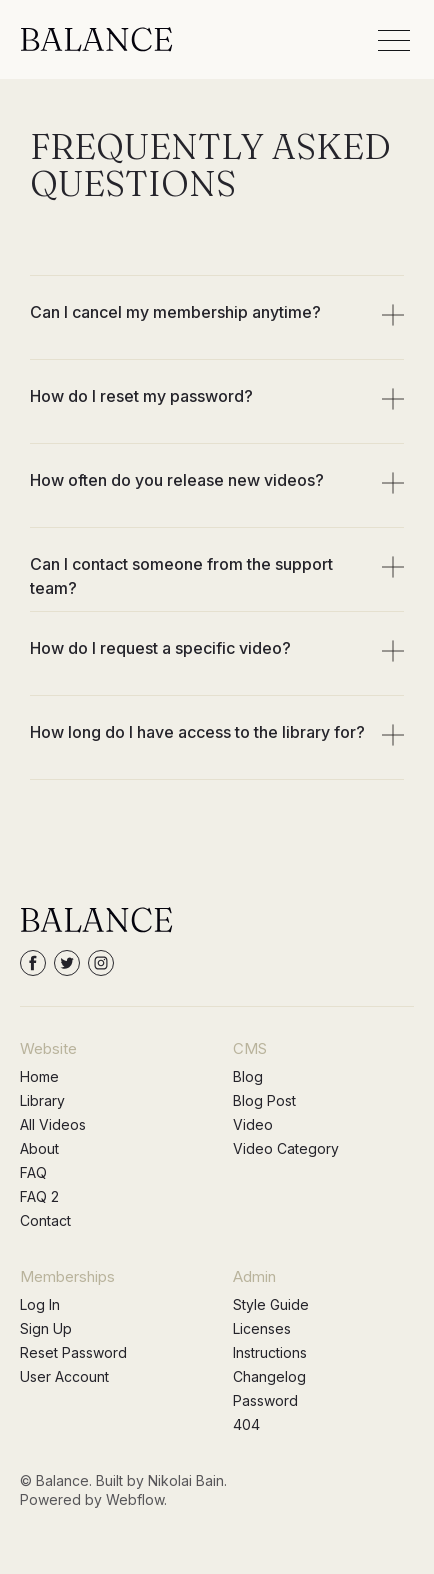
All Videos (53, 1124)
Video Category (286, 1148)
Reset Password (73, 1352)
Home (39, 1076)
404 (246, 1424)
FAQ (33, 1172)
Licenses (262, 1328)
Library (42, 1100)
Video (253, 1124)
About (39, 1148)
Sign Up (46, 1328)
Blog (248, 1076)
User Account (64, 1376)
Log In (40, 1304)
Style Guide (271, 1304)
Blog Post (264, 1100)
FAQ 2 (39, 1196)
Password (265, 1400)
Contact (45, 1220)
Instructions (270, 1352)
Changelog (269, 1376)
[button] (394, 39)
